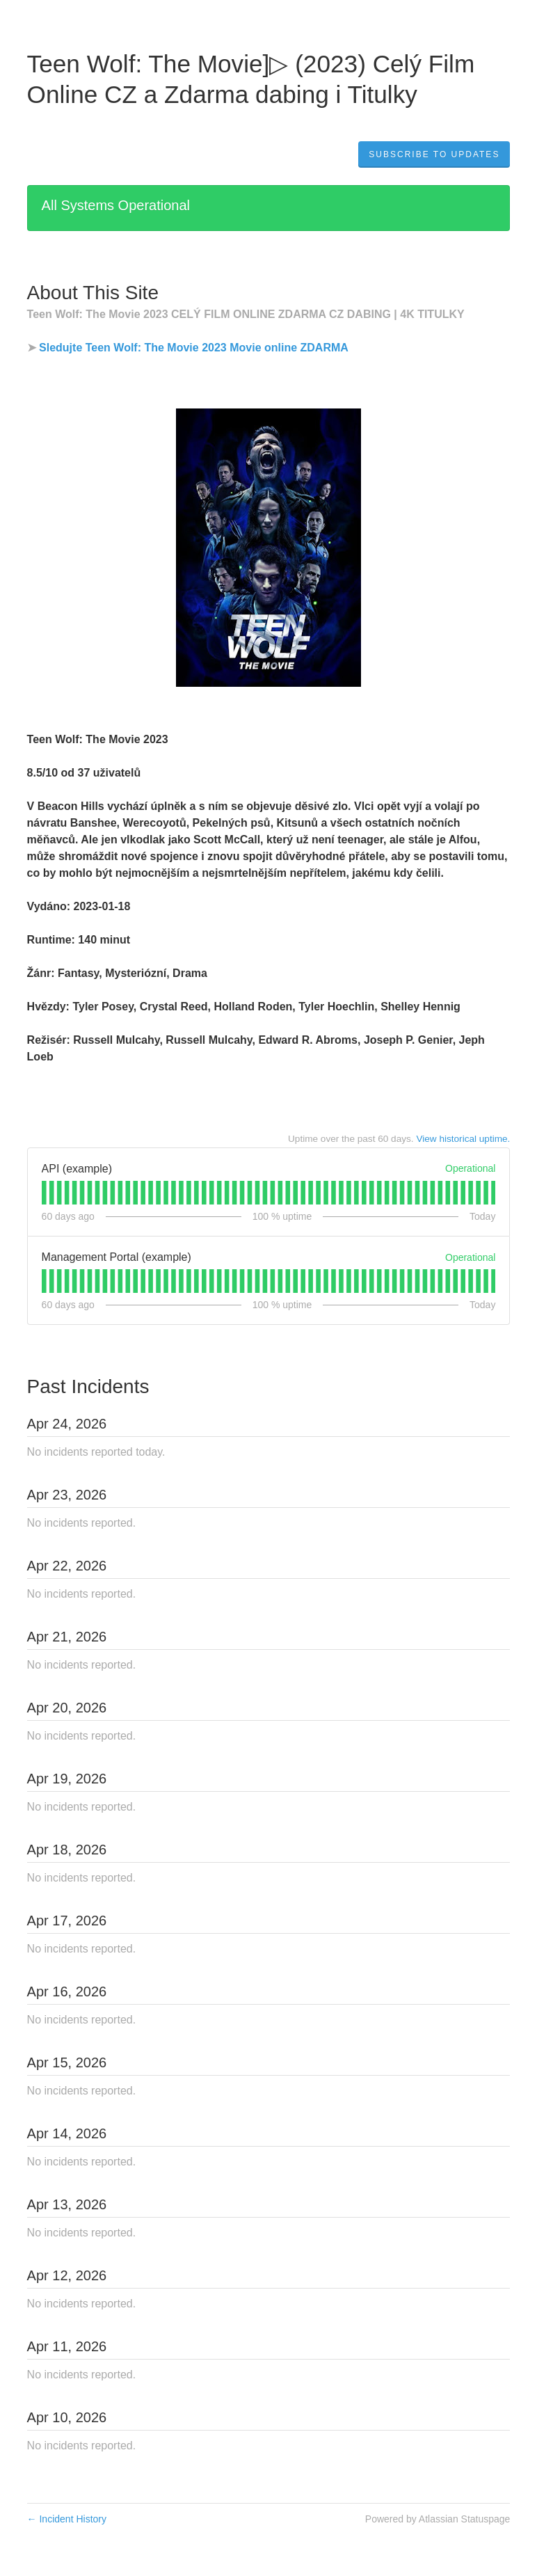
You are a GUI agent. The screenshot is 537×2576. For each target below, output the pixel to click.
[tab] (44, 1192)
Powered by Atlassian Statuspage (438, 2519)
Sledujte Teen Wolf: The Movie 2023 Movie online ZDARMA (193, 347)
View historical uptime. (463, 1139)
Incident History (66, 2519)
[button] (434, 154)
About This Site (93, 292)
